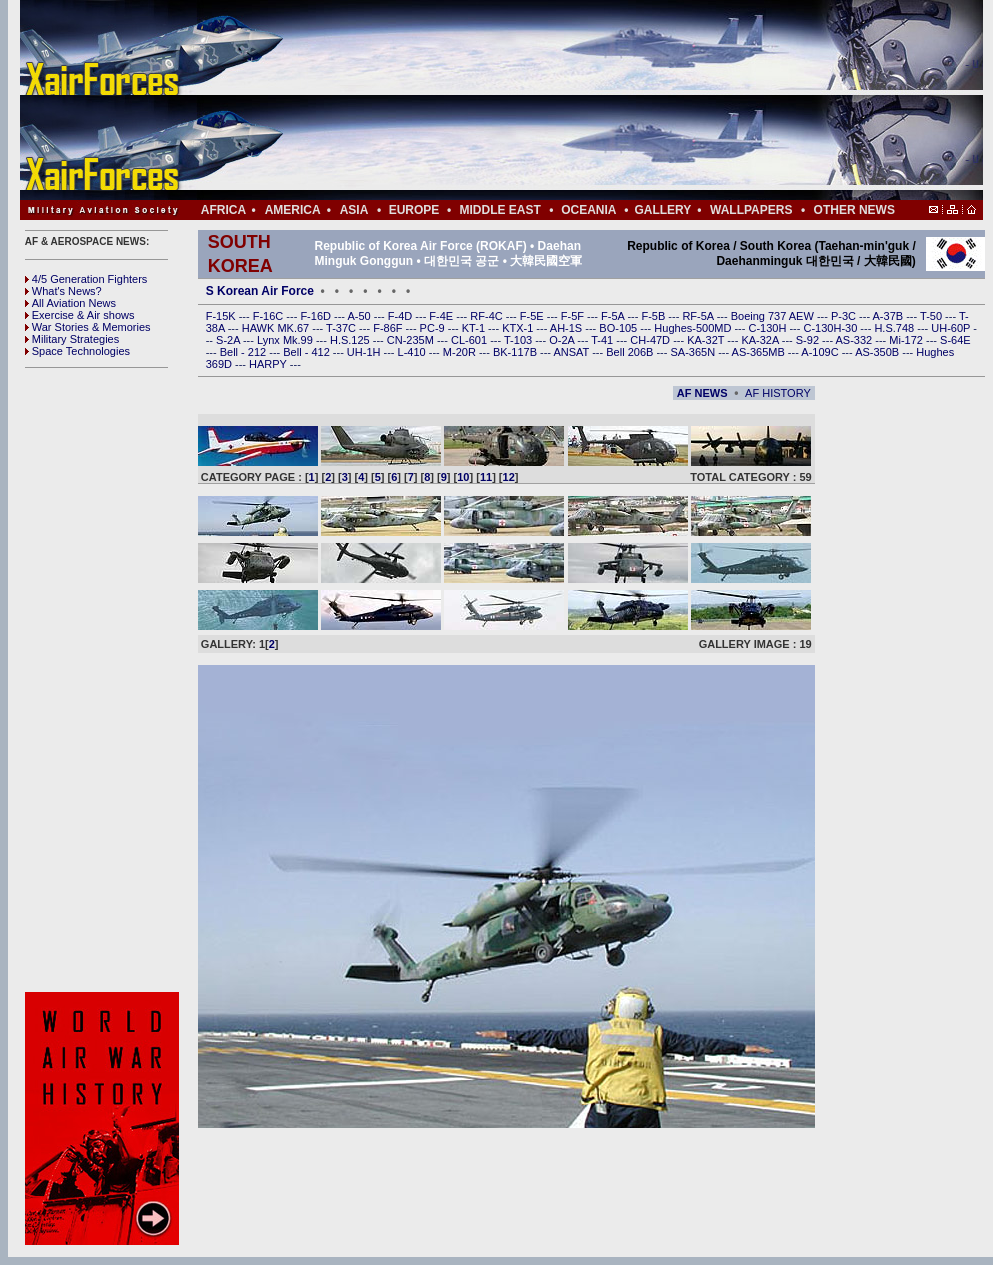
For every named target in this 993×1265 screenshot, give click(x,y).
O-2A (563, 340)
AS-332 (856, 340)
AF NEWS (702, 393)
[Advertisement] (561, 100)
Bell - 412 (308, 352)
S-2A (229, 340)
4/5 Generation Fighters (88, 279)
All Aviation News (70, 303)
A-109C (821, 352)
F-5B (654, 316)
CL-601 (470, 340)
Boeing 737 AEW (774, 316)
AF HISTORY (778, 393)
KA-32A (761, 340)
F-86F (389, 328)
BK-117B (516, 352)
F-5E (533, 316)
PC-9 (434, 328)
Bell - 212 (245, 352)
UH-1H (365, 352)
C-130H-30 (832, 328)
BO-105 (619, 328)
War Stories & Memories (88, 327)
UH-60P (952, 328)
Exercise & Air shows (80, 315)
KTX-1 (519, 328)
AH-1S (567, 328)
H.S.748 (895, 328)
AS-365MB (760, 352)
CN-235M (412, 340)
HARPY (269, 364)
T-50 (932, 316)
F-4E (442, 316)
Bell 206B (631, 352)
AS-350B (878, 352)
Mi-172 (907, 340)
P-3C (845, 316)
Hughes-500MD (694, 328)
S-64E (955, 340)
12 (509, 477)
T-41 (603, 340)
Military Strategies (72, 339)
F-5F (574, 316)
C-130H (768, 328)
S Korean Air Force (260, 291)
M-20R (461, 352)
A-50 (360, 316)
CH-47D (651, 340)
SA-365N (694, 352)
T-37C (342, 328)
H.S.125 (351, 340)
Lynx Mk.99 (286, 340)
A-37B (890, 316)
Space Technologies (77, 351)
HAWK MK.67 (277, 328)
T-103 (519, 340)
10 (463, 477)
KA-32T (707, 340)
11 (486, 477)
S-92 (809, 340)
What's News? (63, 291)
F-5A (614, 316)
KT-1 (475, 328)
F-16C (270, 316)
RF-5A (699, 316)
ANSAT (572, 352)
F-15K (222, 316)
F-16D (317, 316)
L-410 (413, 352)
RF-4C (487, 316)
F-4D (402, 316)
